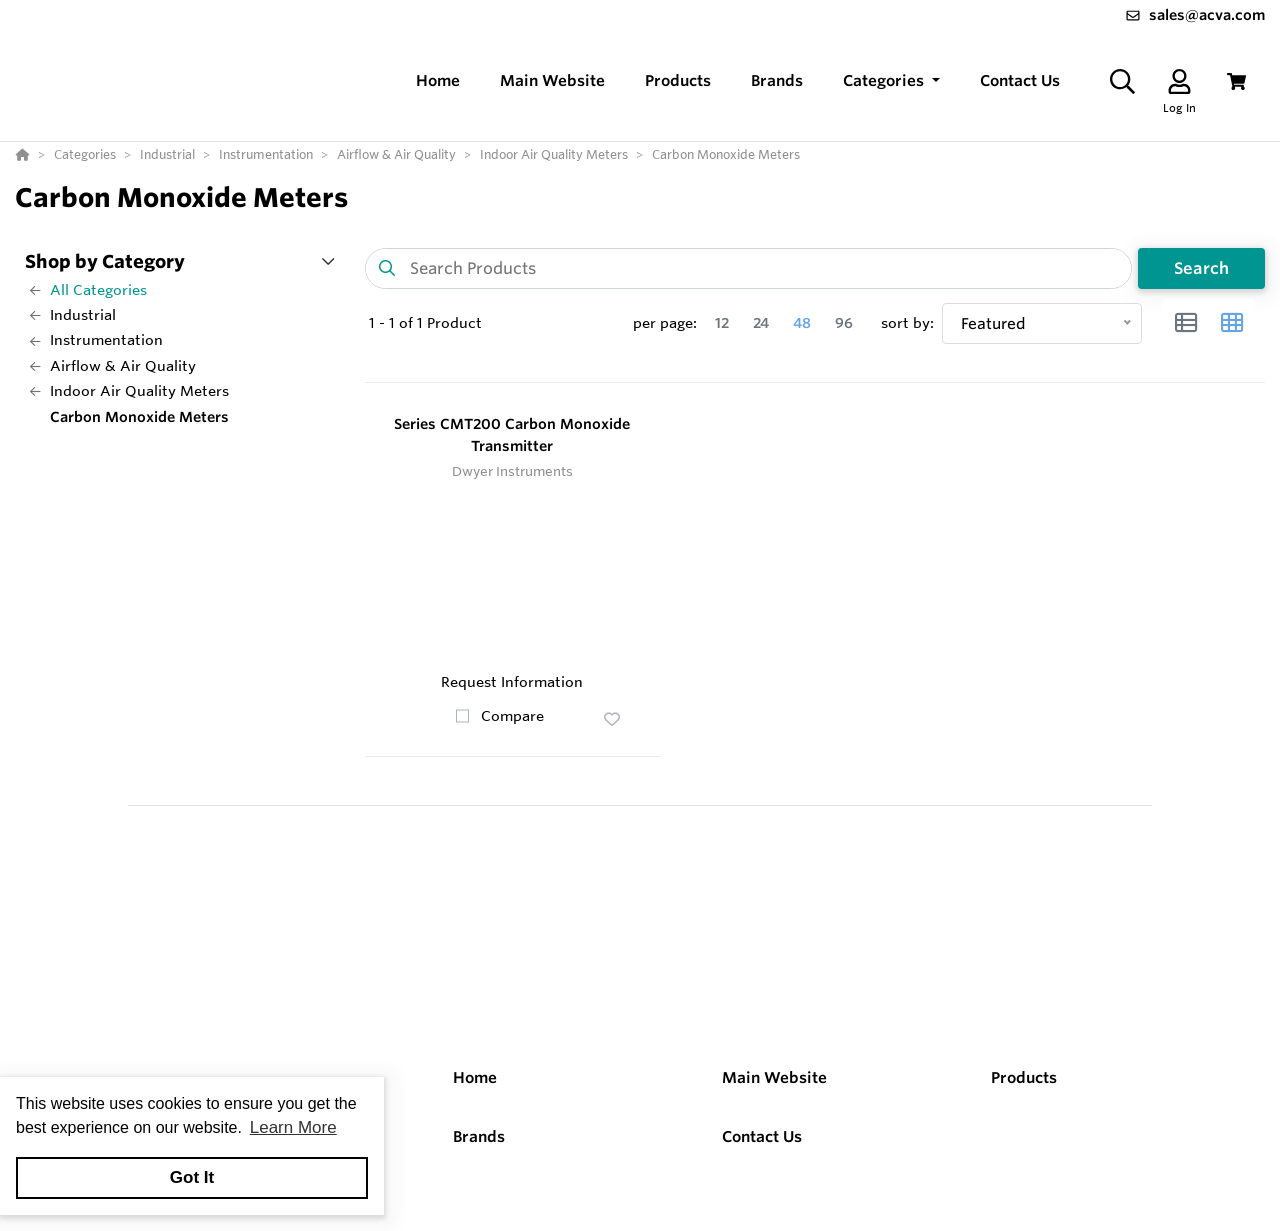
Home (475, 1077)
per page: (665, 323)
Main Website (774, 1077)
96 (844, 323)
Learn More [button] (293, 1127)
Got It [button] (192, 1177)
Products (1024, 1077)
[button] (891, 81)
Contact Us (762, 1136)
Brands (479, 1136)
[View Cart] (1236, 81)
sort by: (907, 323)
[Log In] (1179, 81)
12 (722, 323)
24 (761, 323)
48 (802, 323)
